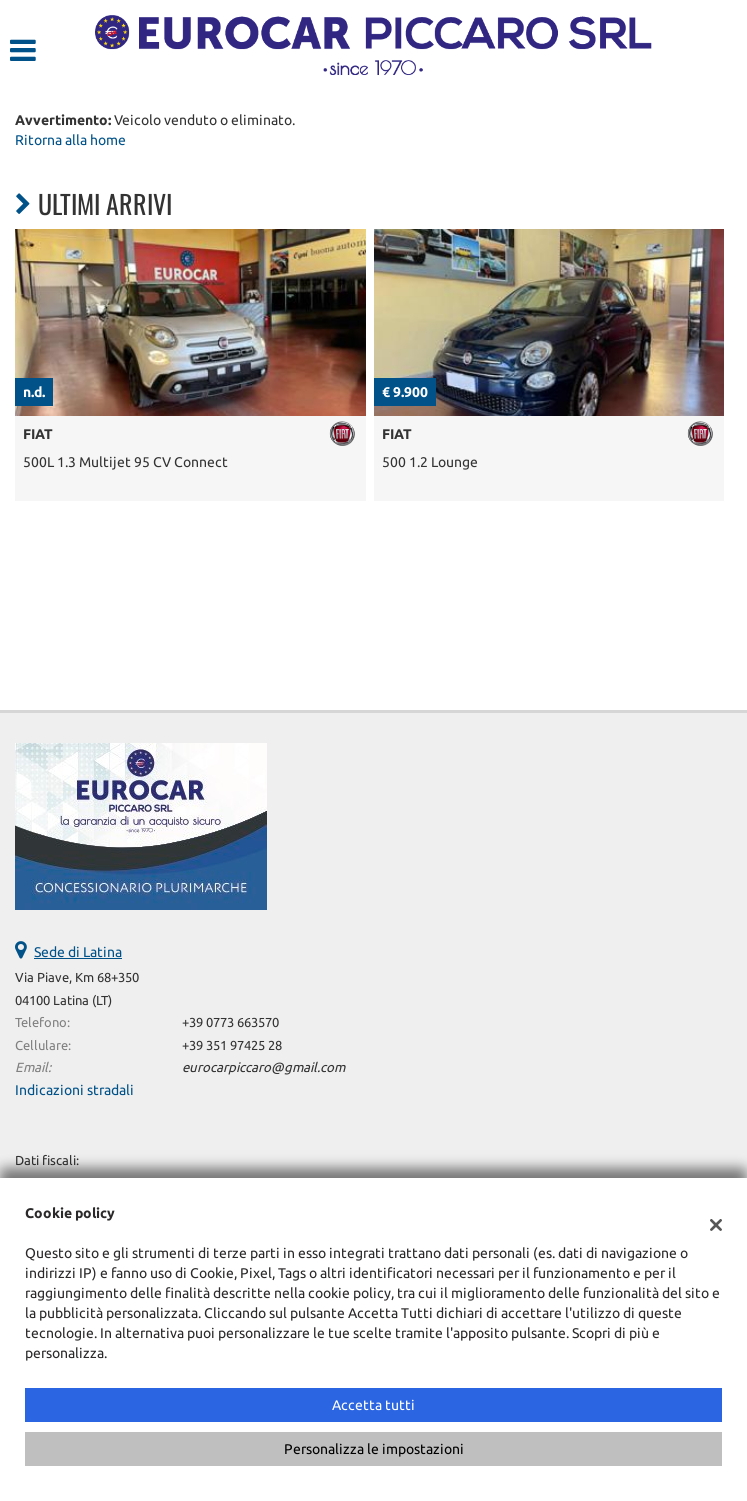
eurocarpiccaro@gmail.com (263, 1067)
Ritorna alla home (70, 140)
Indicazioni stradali (74, 1090)
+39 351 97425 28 (232, 1045)
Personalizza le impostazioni (374, 1449)
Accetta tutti (373, 1405)
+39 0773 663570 (230, 1022)
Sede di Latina (78, 952)
